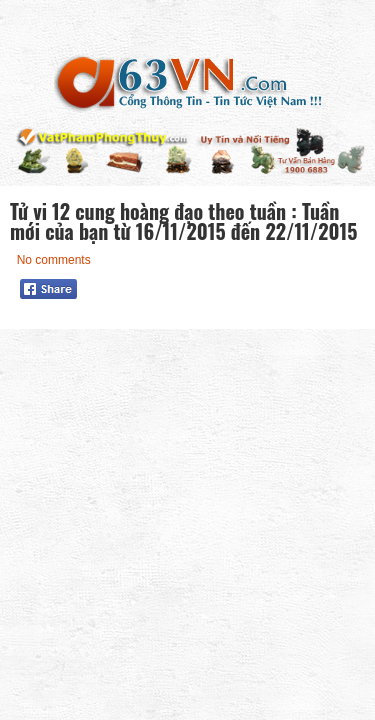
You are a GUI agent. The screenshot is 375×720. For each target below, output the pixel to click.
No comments (54, 260)
